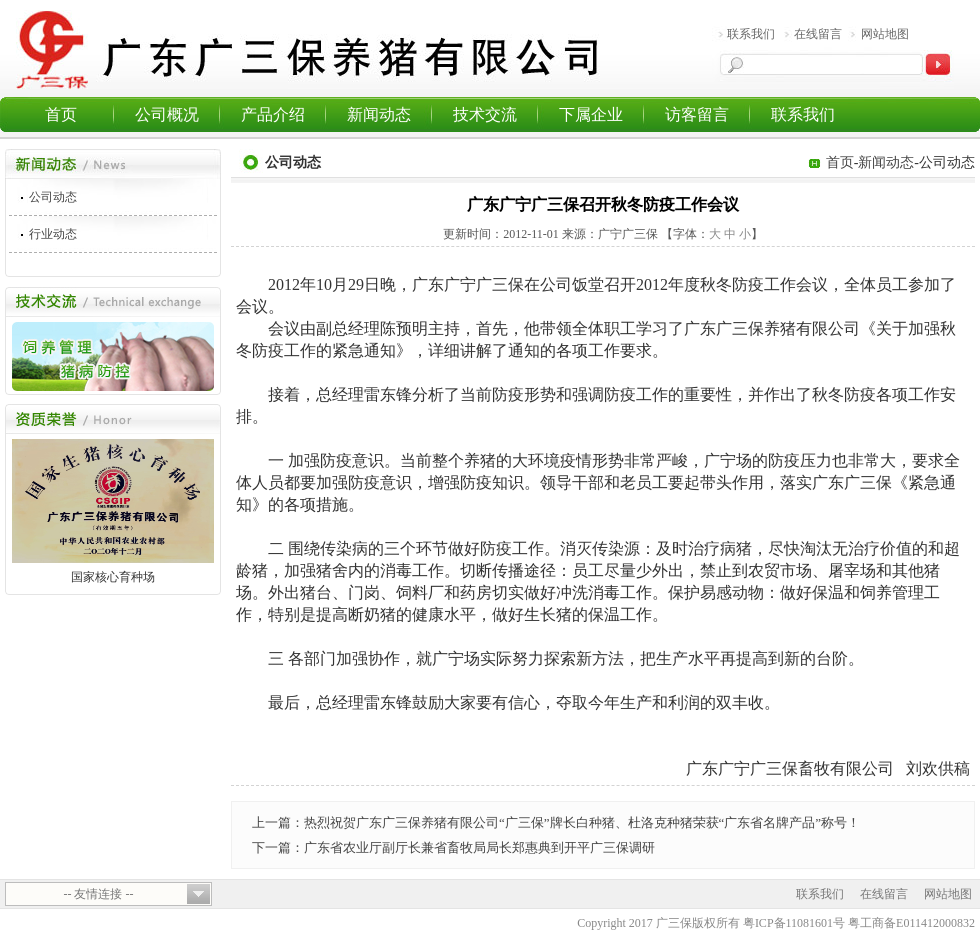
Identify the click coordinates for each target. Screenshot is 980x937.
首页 (61, 114)
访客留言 (697, 114)
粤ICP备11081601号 (794, 923)
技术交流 (485, 114)
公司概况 (167, 114)
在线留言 (818, 34)
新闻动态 (379, 114)
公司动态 (53, 197)
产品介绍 (273, 114)
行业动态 (53, 234)
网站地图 (885, 34)
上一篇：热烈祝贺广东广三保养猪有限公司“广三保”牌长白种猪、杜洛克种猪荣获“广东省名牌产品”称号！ (556, 822)
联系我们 (751, 34)
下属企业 (591, 114)
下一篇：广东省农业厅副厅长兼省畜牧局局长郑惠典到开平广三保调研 (453, 847)
